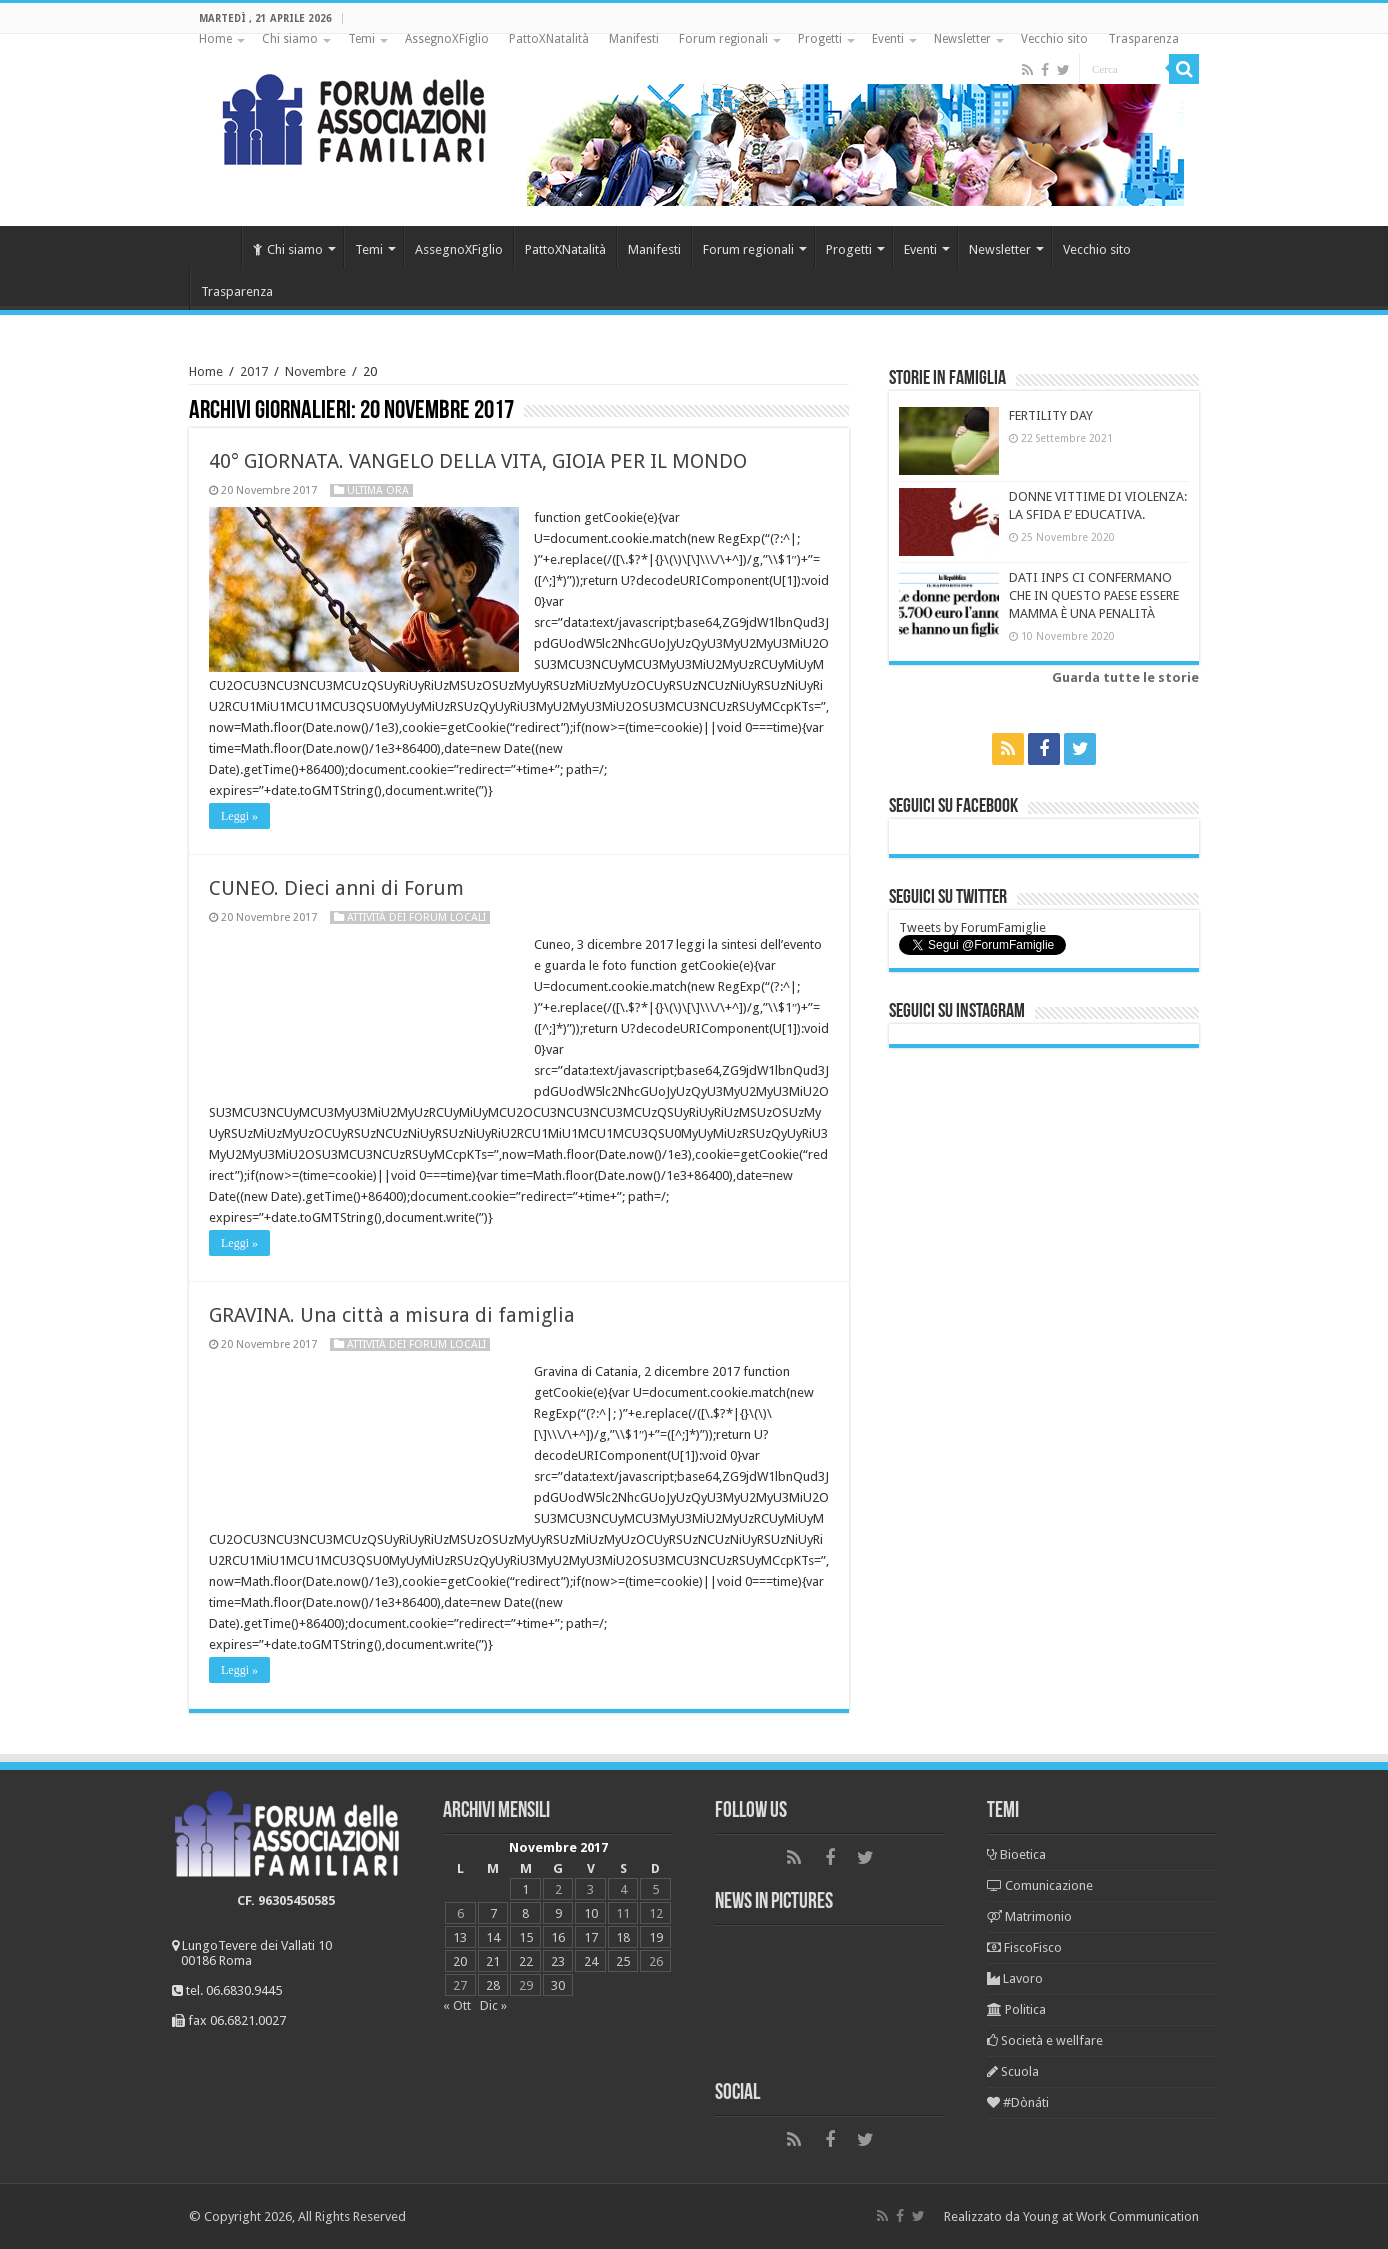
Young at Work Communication (1111, 2216)
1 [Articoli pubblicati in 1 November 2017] (525, 1889)
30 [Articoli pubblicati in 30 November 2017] (558, 1985)
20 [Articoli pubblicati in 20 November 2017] (460, 1961)
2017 (254, 371)
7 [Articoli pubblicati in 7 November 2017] (493, 1913)
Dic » (493, 2005)
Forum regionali (723, 39)
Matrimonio (1029, 1916)
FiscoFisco (1024, 1947)
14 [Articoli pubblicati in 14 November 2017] (493, 1937)
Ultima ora (378, 490)
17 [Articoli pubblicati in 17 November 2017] (591, 1937)
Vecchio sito (1054, 39)
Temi (361, 39)
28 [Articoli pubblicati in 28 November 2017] (493, 1985)
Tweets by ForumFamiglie (972, 927)
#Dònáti (1018, 2102)
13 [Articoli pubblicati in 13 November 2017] (460, 1937)
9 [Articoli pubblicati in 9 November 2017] (558, 1913)
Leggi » (239, 816)
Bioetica (1016, 1854)
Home (215, 39)
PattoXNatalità (549, 39)
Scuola (1013, 2071)
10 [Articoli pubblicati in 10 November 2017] (591, 1913)
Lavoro (1015, 1978)
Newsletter (962, 39)
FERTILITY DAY (1051, 415)
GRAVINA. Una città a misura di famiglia (392, 1315)
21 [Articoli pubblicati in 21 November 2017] (493, 1961)
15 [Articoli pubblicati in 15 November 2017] (526, 1937)
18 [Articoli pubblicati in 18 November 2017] (623, 1937)
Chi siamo (290, 39)
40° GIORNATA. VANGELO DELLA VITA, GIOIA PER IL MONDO (478, 461)
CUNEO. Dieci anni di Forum (336, 888)
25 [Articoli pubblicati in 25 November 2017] (623, 1961)
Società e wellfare (1045, 2040)
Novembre (315, 371)
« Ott (457, 2005)
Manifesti (634, 39)
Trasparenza (1143, 39)
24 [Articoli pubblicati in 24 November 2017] (591, 1961)
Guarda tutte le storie (1125, 677)
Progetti (820, 39)
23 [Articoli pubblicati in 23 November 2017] (558, 1961)
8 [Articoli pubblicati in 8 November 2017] (525, 1913)
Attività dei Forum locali (416, 917)
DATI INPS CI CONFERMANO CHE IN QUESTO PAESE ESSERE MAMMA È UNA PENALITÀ (1094, 595)
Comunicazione (1040, 1885)
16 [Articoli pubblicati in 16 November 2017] (558, 1937)
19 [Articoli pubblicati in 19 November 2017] (656, 1937)
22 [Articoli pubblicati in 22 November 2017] (526, 1961)
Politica (1016, 2009)
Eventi (888, 39)
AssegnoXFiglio (447, 39)
